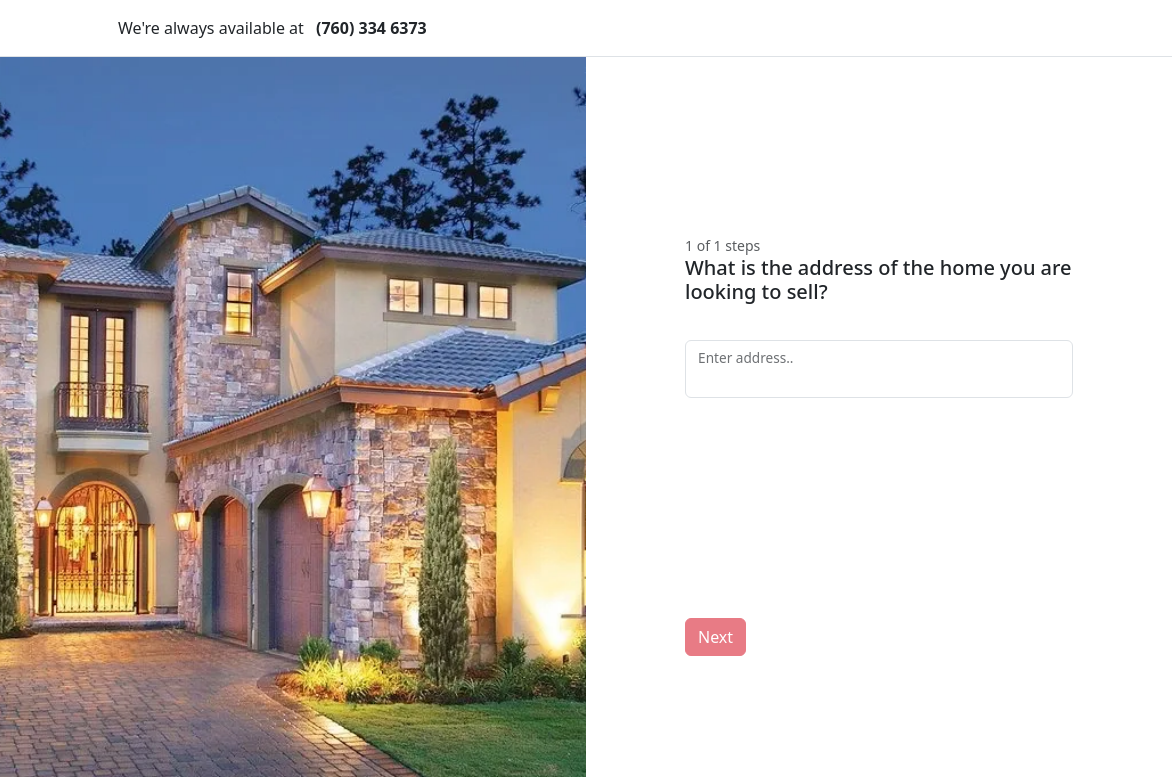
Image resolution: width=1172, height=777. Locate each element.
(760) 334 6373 (371, 28)
